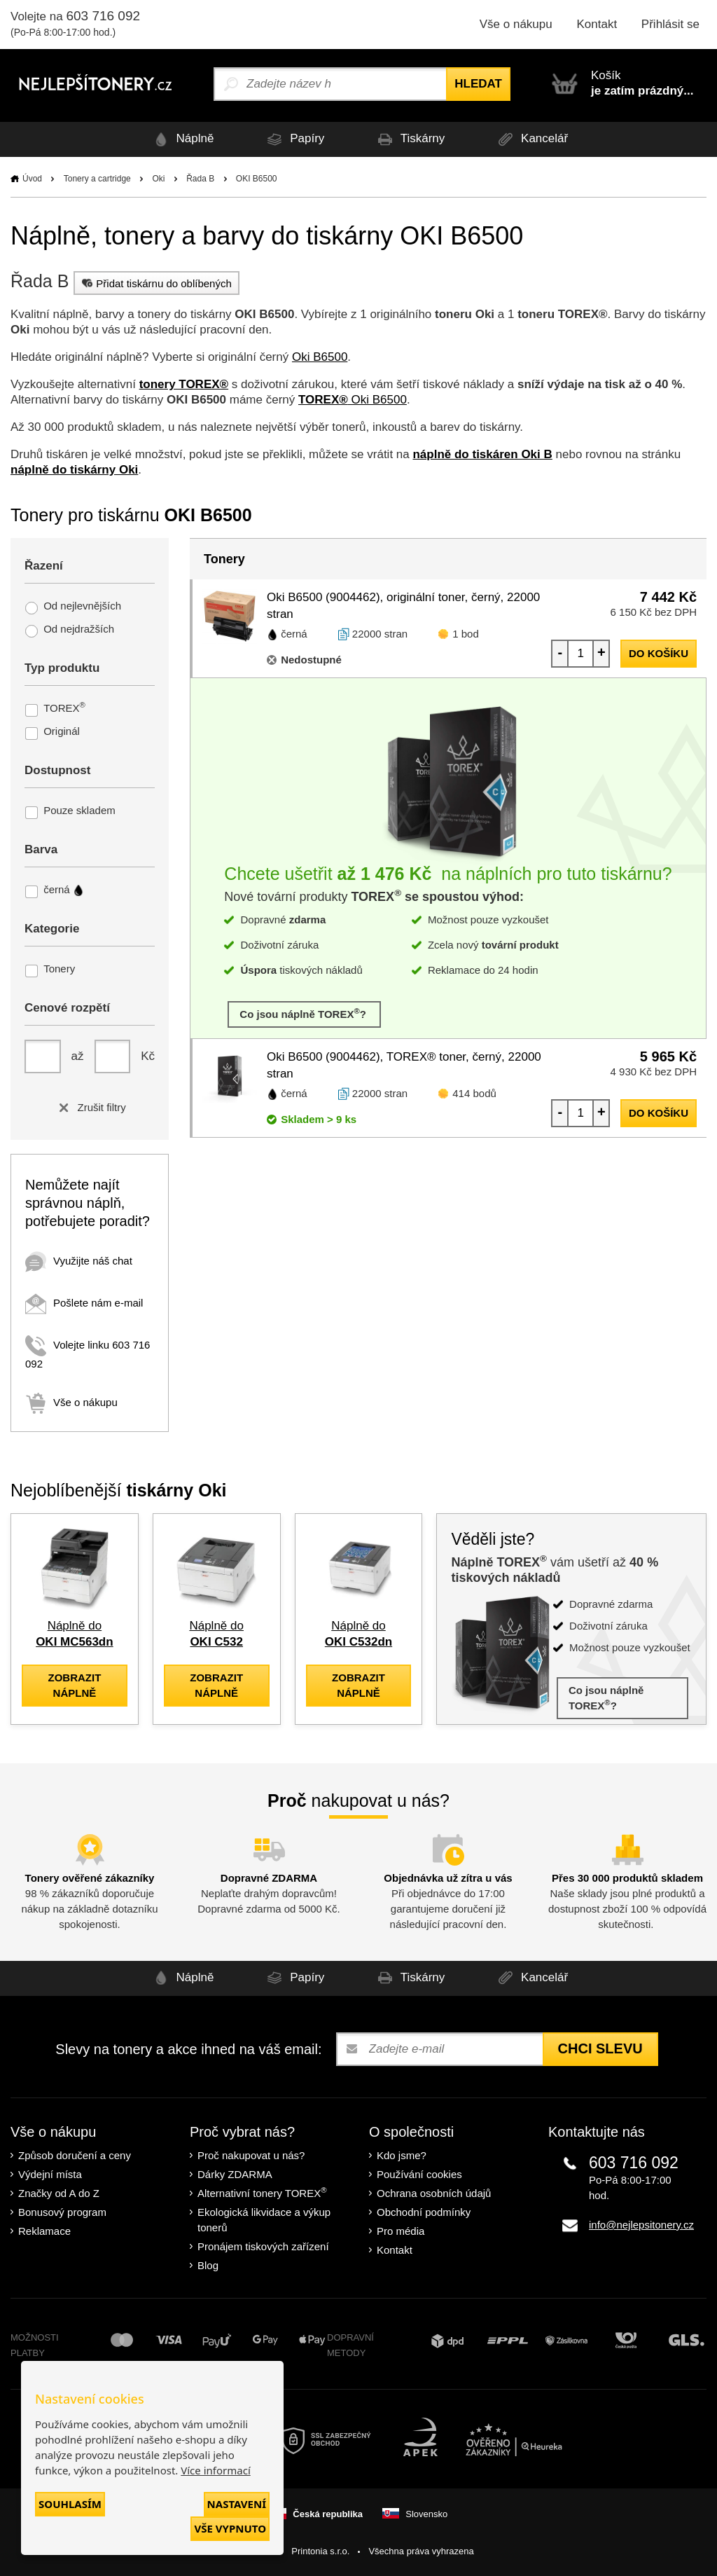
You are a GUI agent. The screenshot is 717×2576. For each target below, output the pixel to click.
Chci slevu (600, 2048)
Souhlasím (70, 2504)
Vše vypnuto (230, 2528)
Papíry (293, 139)
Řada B (200, 179)
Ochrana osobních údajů (434, 2193)
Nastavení (236, 2504)
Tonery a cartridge (97, 179)
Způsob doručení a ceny (74, 2155)
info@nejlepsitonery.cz (641, 2225)
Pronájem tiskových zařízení (263, 2246)
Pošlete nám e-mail (84, 1303)
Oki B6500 (319, 357)
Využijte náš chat (78, 1261)
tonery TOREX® (183, 384)
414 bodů (474, 1093)
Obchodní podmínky (424, 2212)
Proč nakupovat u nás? (251, 2155)
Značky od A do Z (58, 2193)
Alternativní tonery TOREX (265, 2192)
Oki (158, 179)
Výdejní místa (50, 2174)
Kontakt (596, 24)
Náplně (181, 139)
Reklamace (44, 2231)
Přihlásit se (670, 24)
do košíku (658, 653)
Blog (207, 2265)
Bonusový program (62, 2212)
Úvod (32, 179)
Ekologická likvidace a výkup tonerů (263, 2219)
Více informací (216, 2470)
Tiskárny (409, 139)
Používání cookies (419, 2174)
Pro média (400, 2231)
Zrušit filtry (89, 1107)
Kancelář (531, 139)
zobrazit (74, 1685)
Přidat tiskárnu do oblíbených (154, 283)
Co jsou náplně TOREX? (304, 1013)
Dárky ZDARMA (234, 2174)
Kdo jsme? (401, 2155)
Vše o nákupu (516, 24)
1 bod (465, 634)
